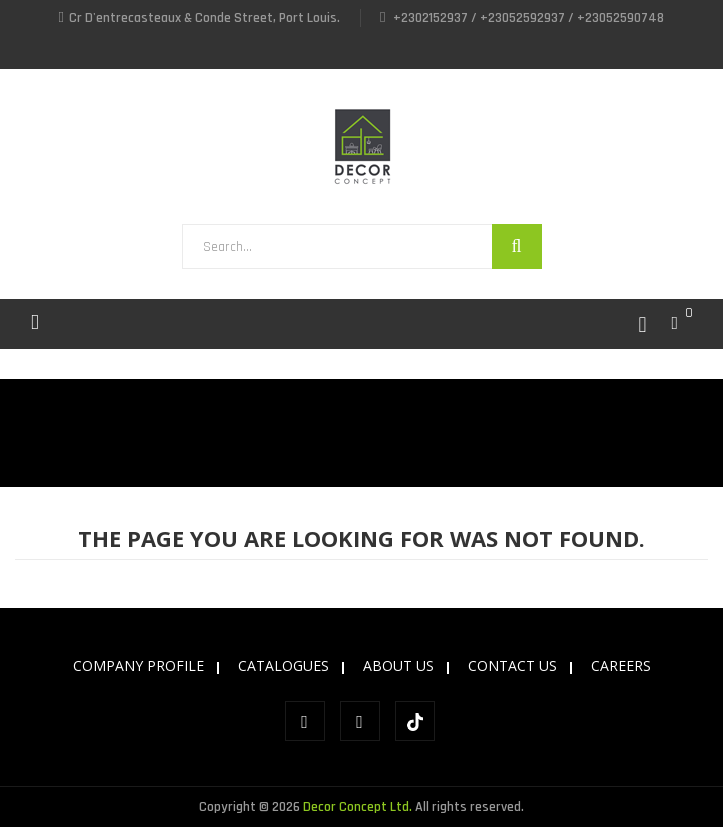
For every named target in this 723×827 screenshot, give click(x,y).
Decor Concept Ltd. (357, 807)
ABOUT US (398, 665)
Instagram (360, 721)
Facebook (305, 721)
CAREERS (621, 665)
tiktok (415, 722)
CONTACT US (512, 665)
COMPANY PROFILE (138, 665)
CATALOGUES (283, 665)
